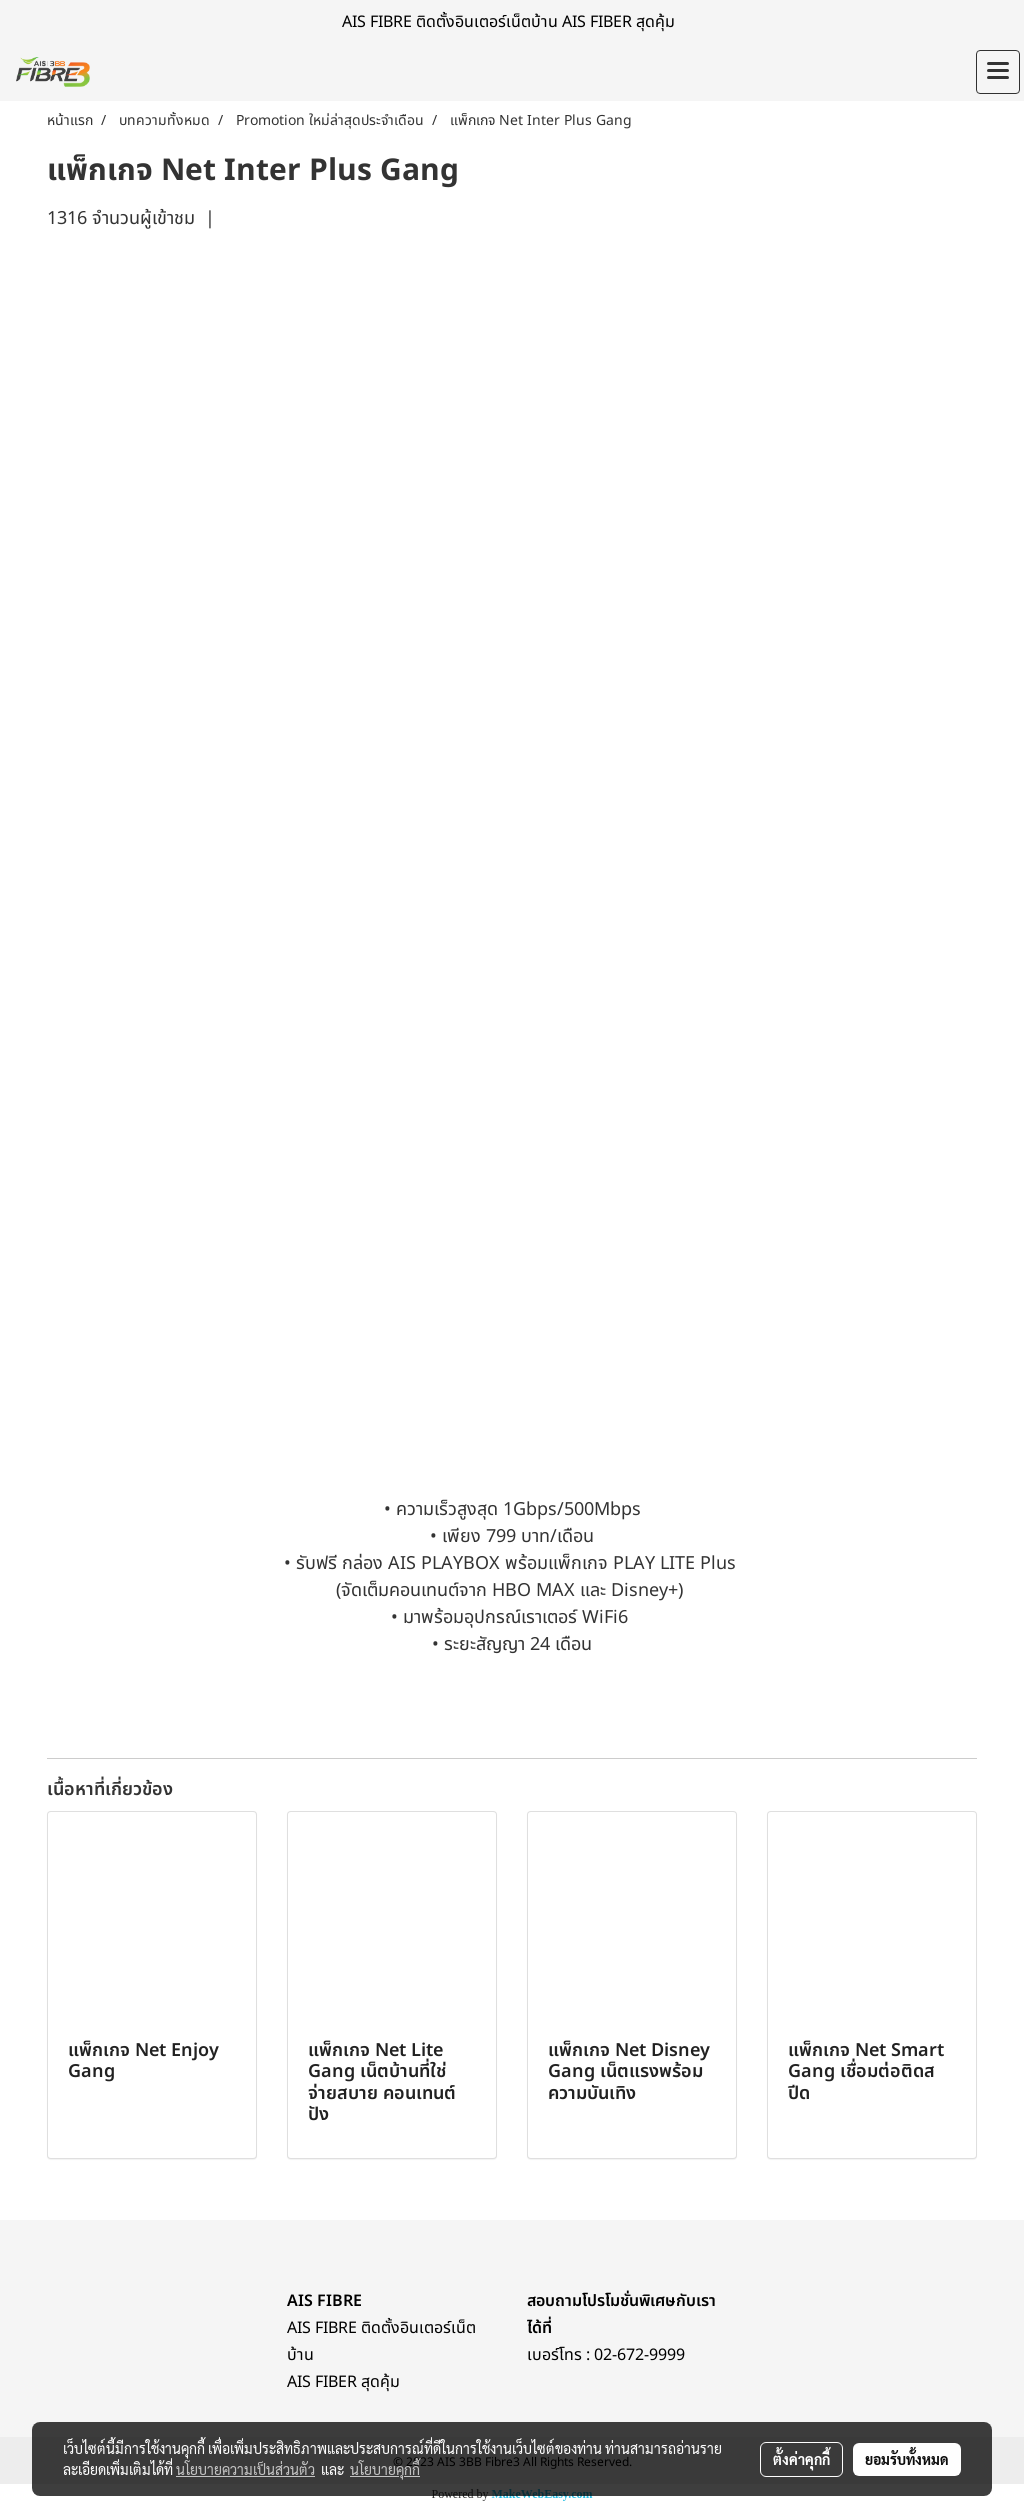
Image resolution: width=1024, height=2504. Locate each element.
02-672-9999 (639, 2355)
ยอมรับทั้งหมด (907, 2459)
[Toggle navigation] (998, 72)
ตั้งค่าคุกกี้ (801, 2459)
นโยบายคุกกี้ (385, 2469)
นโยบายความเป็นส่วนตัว (245, 2469)
